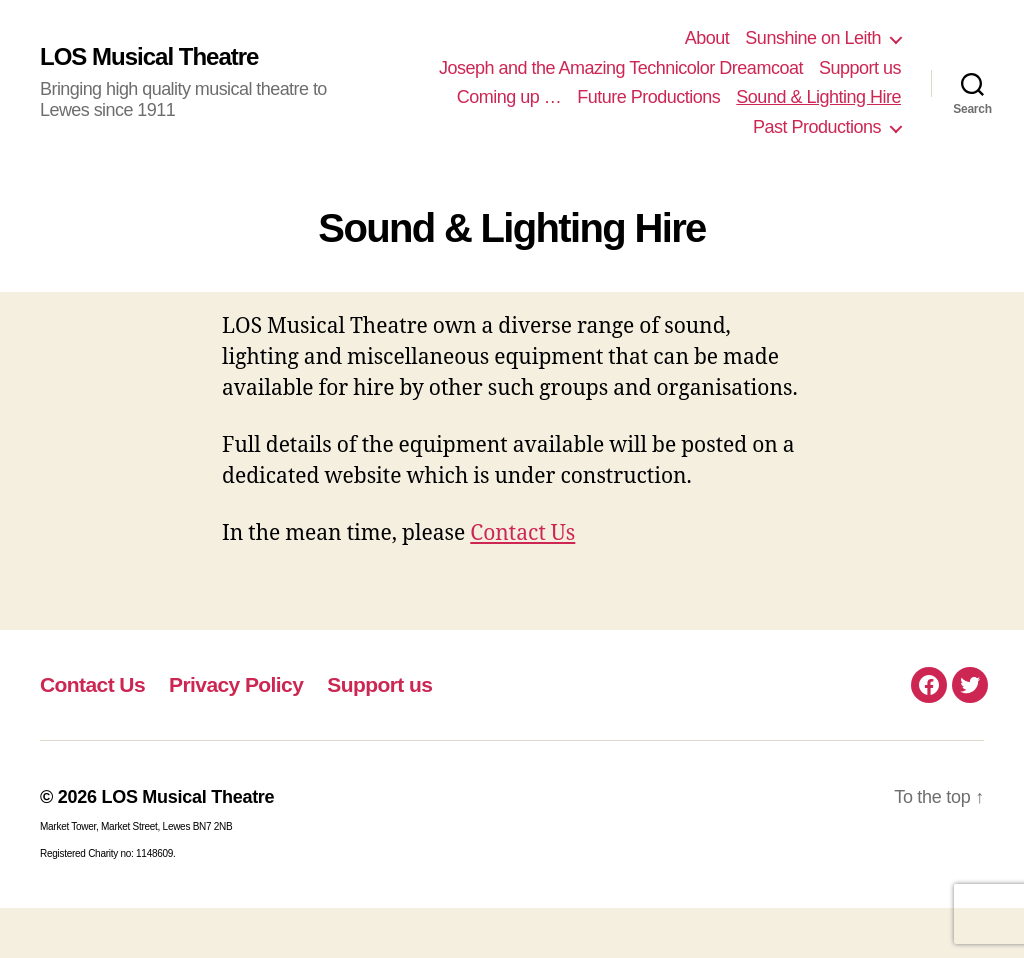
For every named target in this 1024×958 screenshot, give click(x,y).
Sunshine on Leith (813, 38)
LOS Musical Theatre (149, 57)
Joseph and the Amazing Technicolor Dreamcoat (621, 68)
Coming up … (509, 97)
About (707, 38)
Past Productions (817, 127)
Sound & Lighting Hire (818, 97)
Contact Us (522, 533)
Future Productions (648, 97)
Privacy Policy (236, 684)
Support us (860, 68)
